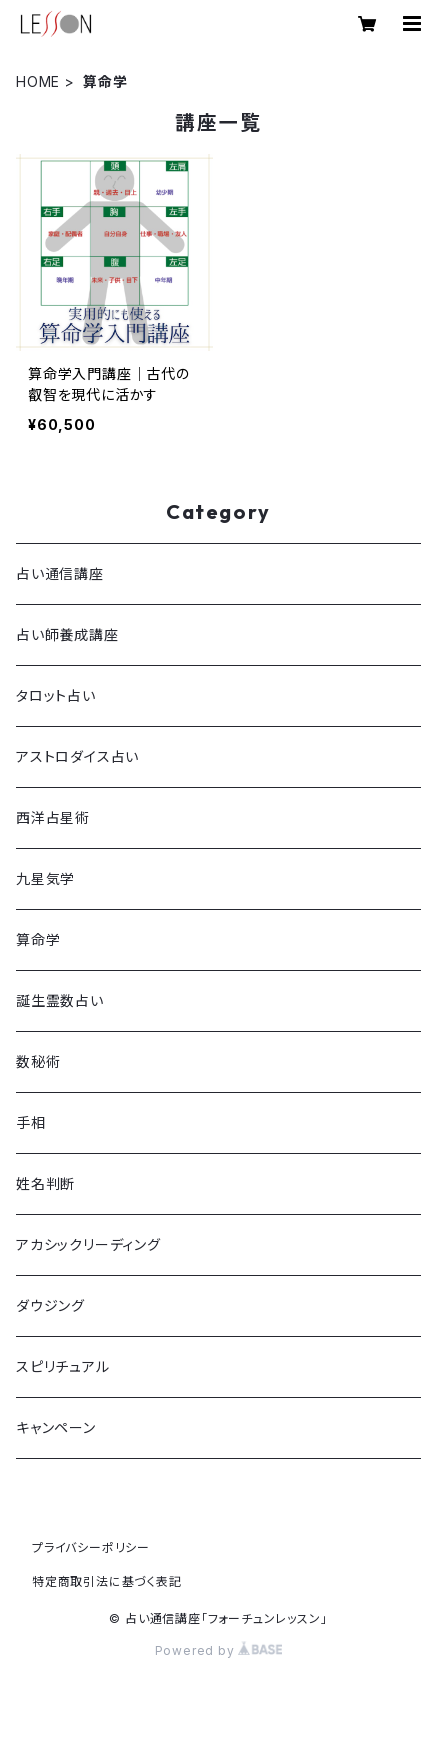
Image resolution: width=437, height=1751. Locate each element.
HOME (38, 81)
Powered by (219, 1650)
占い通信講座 (60, 573)
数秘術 (38, 1061)
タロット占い (56, 695)
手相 (31, 1122)
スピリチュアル (63, 1366)
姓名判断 (45, 1183)
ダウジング (50, 1305)
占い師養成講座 (67, 634)
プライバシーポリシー (91, 1547)
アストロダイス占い (77, 756)
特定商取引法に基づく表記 (107, 1581)
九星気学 (45, 878)
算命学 (38, 939)
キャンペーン (56, 1427)
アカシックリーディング (88, 1244)
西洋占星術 (53, 817)
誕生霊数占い (60, 1000)
